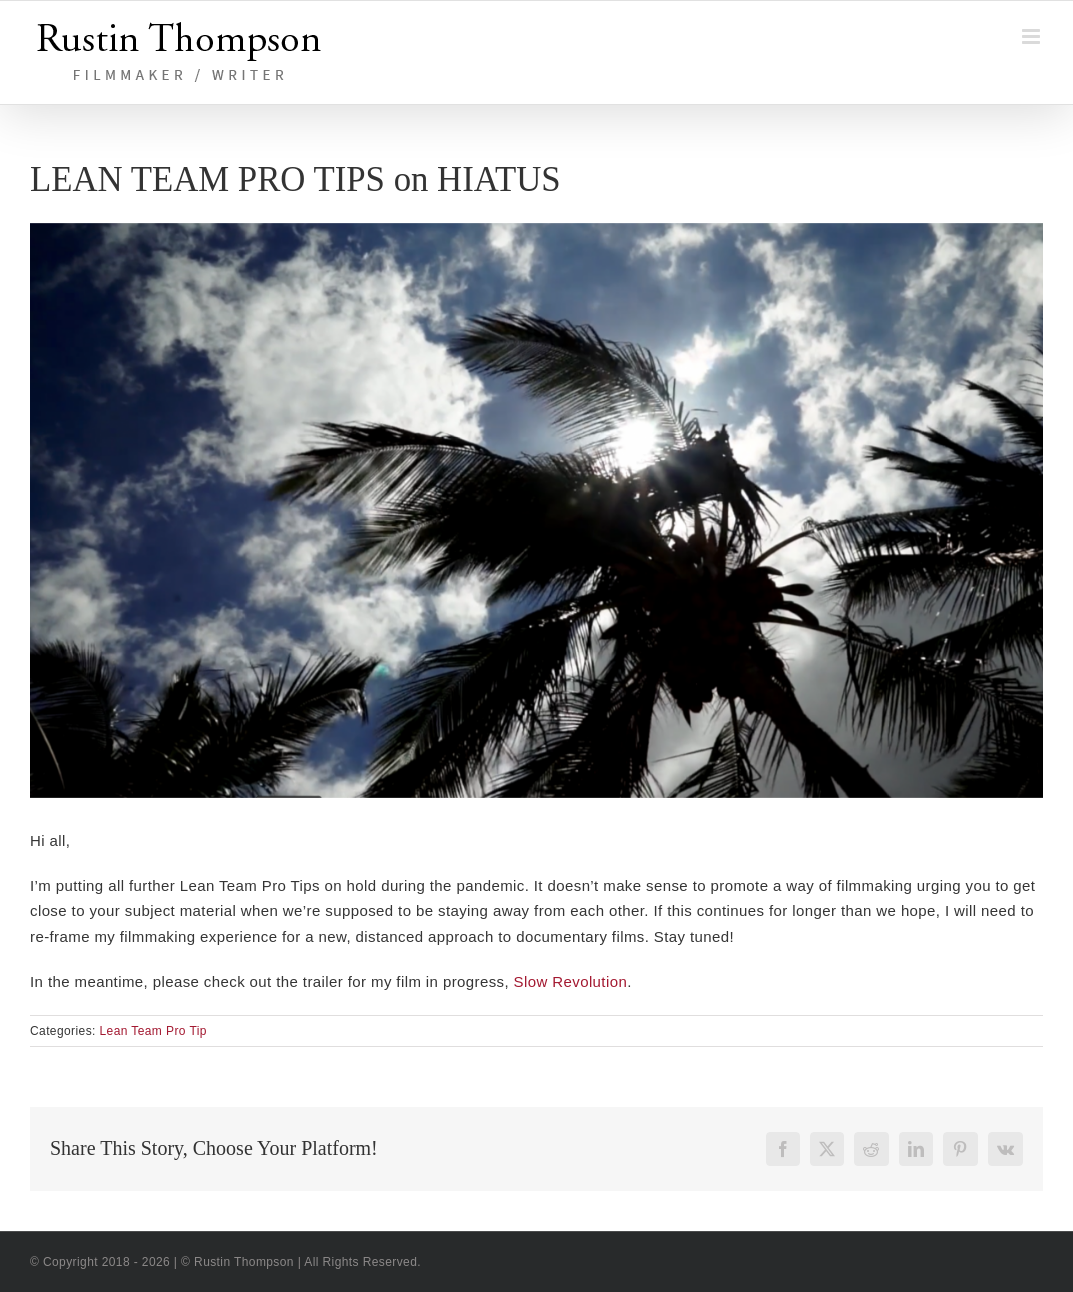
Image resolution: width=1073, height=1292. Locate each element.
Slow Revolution (571, 981)
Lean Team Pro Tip (153, 1031)
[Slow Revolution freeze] (536, 510)
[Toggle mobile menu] (1032, 36)
